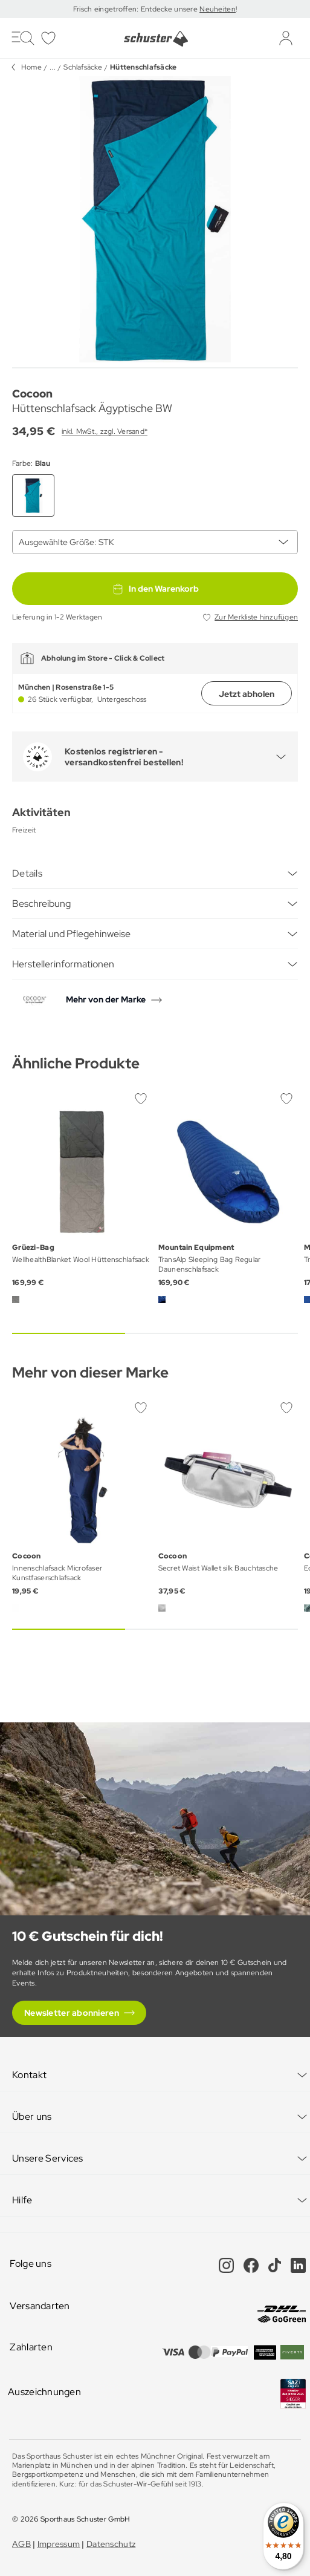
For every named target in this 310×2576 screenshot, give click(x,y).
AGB (21, 2543)
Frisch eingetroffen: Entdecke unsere (136, 9)
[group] (155, 219)
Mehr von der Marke (106, 999)
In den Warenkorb (155, 589)
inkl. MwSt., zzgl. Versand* (104, 431)
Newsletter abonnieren (71, 2012)
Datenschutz (110, 2543)
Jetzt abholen (246, 693)
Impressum (58, 2543)
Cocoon (32, 393)
